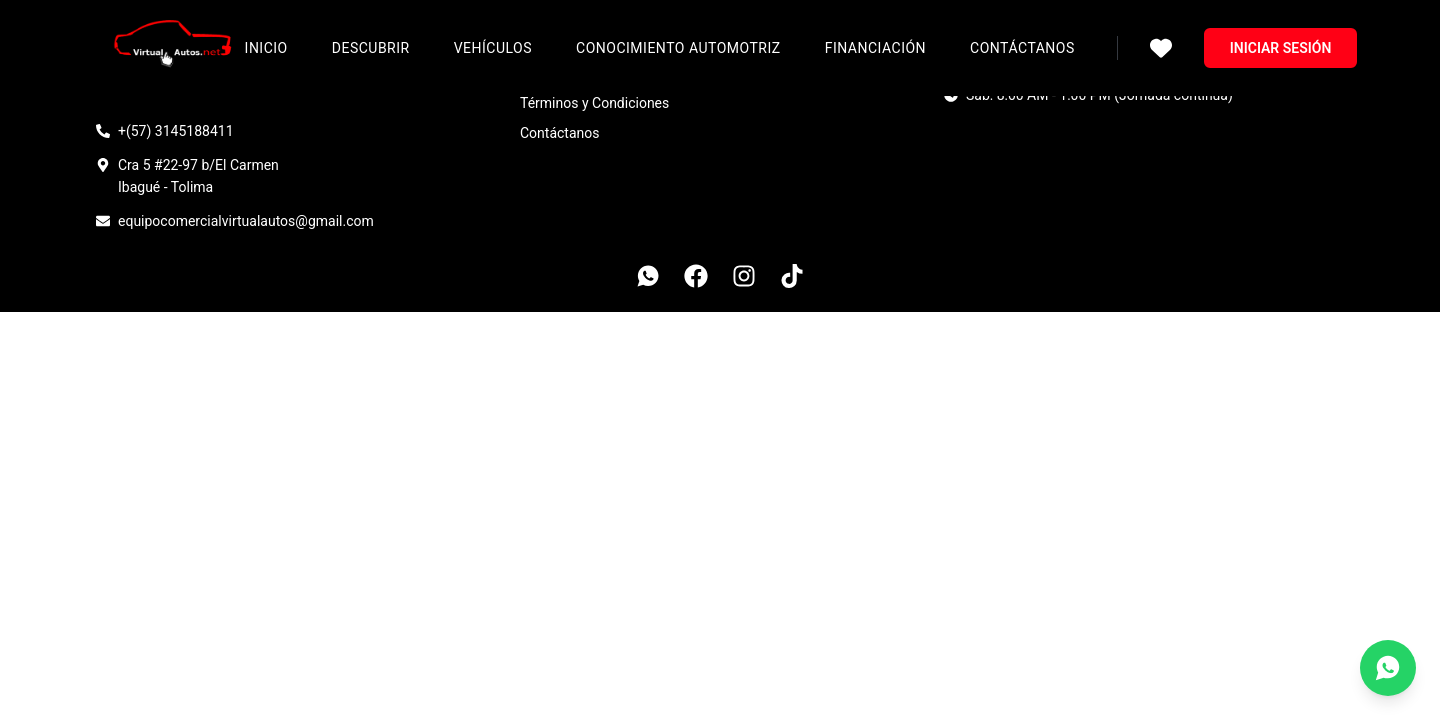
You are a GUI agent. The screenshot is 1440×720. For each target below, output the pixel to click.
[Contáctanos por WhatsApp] (1388, 668)
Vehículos (493, 48)
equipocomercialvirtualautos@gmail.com (246, 221)
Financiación (875, 48)
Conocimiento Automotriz (678, 48)
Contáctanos (1022, 48)
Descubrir (371, 48)
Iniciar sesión (1281, 48)
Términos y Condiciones (594, 103)
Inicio (266, 48)
